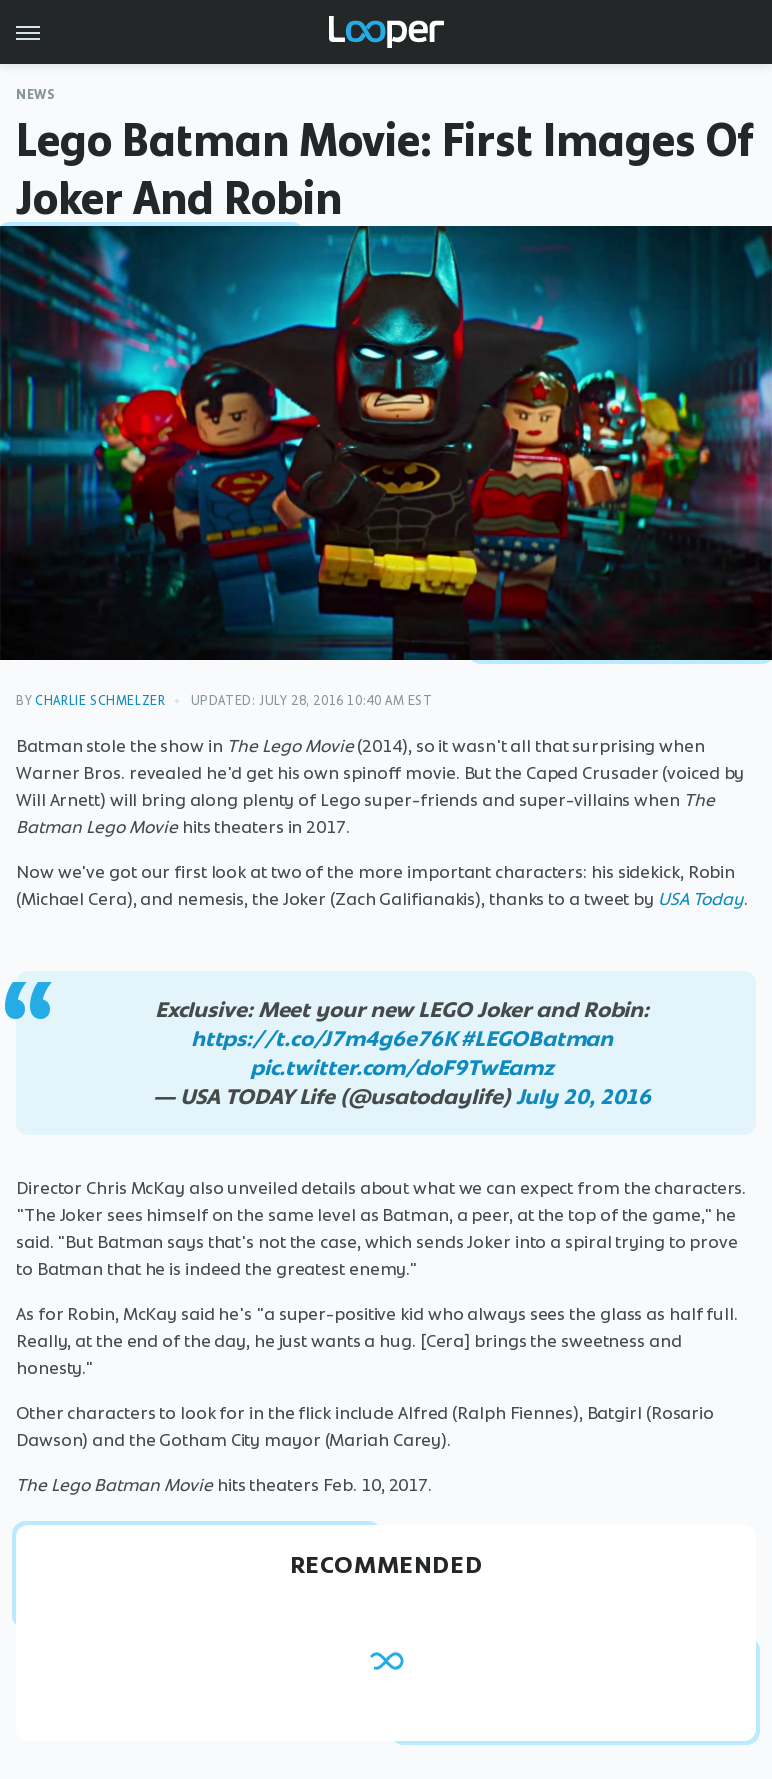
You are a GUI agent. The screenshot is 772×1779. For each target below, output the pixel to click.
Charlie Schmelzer (100, 700)
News (35, 94)
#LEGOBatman (537, 1038)
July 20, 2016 (584, 1096)
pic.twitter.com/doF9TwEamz (402, 1067)
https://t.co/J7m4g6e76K (324, 1038)
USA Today (701, 899)
